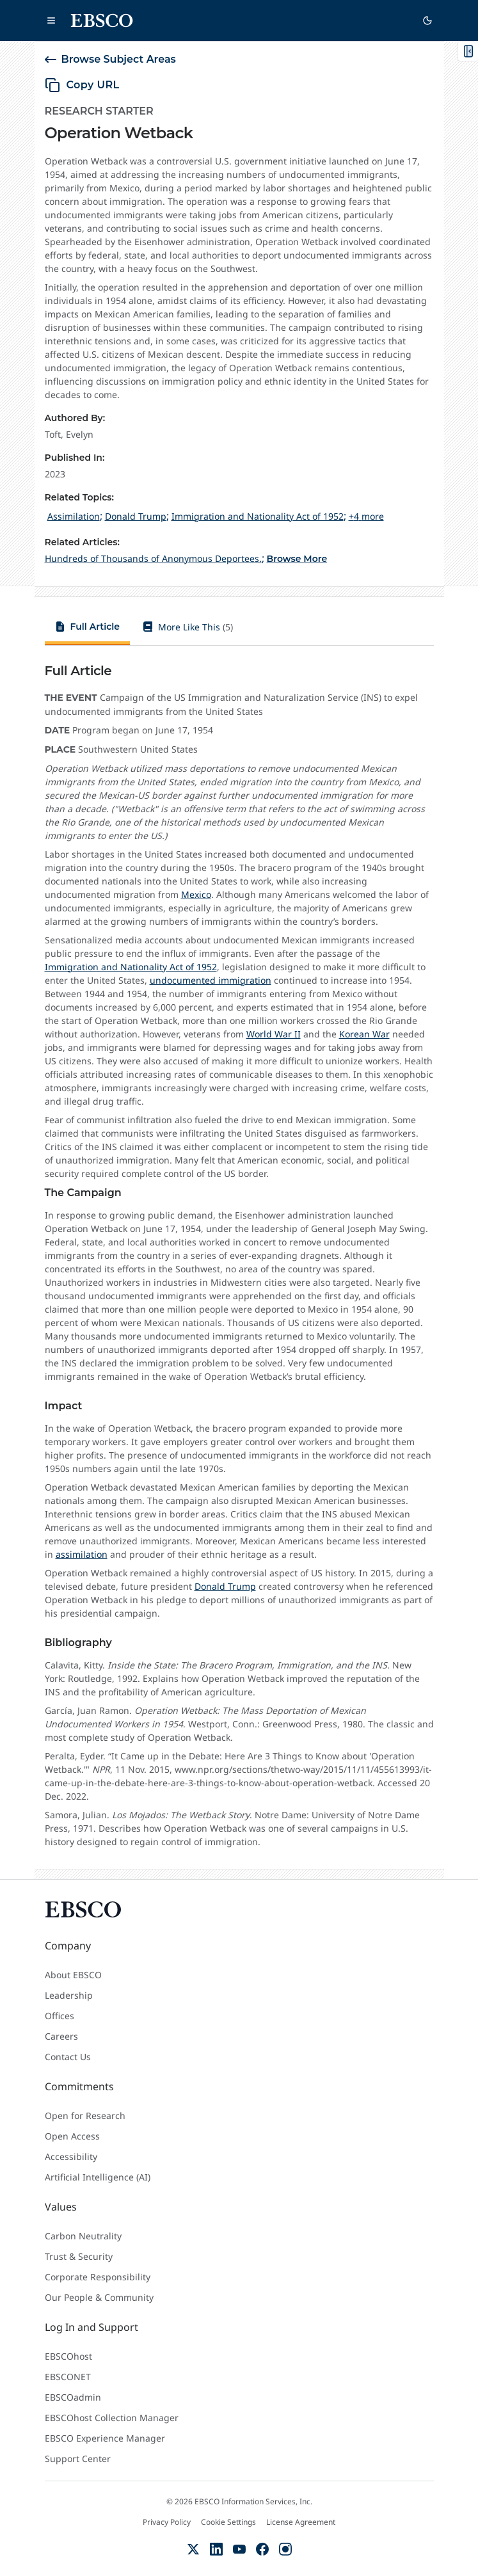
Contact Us (68, 2057)
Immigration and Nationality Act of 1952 (131, 967)
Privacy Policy (167, 2522)
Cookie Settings (228, 2522)
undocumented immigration (210, 980)
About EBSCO (73, 1975)
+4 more (366, 516)
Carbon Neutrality (83, 2236)
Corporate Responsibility (97, 2277)
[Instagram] (285, 2549)
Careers (61, 2036)
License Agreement (300, 2522)
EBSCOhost (68, 2356)
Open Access (72, 2136)
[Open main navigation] (51, 20)
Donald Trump (225, 1586)
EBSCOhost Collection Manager (112, 2418)
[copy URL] (82, 85)
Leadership (69, 1995)
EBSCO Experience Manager (105, 2438)
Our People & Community (99, 2297)
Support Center (78, 2458)
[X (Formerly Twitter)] (193, 2549)
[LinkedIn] (216, 2549)
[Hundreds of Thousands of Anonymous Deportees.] (153, 558)
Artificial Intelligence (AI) (97, 2177)
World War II (273, 1034)
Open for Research (85, 2115)
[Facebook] (262, 2549)
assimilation (82, 1554)
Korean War (364, 1034)
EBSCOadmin (73, 2397)
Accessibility (71, 2156)
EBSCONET (68, 2377)
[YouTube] (239, 2549)
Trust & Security (79, 2256)
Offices (59, 2016)
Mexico (196, 894)
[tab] (88, 628)
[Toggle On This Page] (468, 51)
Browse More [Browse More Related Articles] (297, 558)
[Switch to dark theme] (427, 20)
